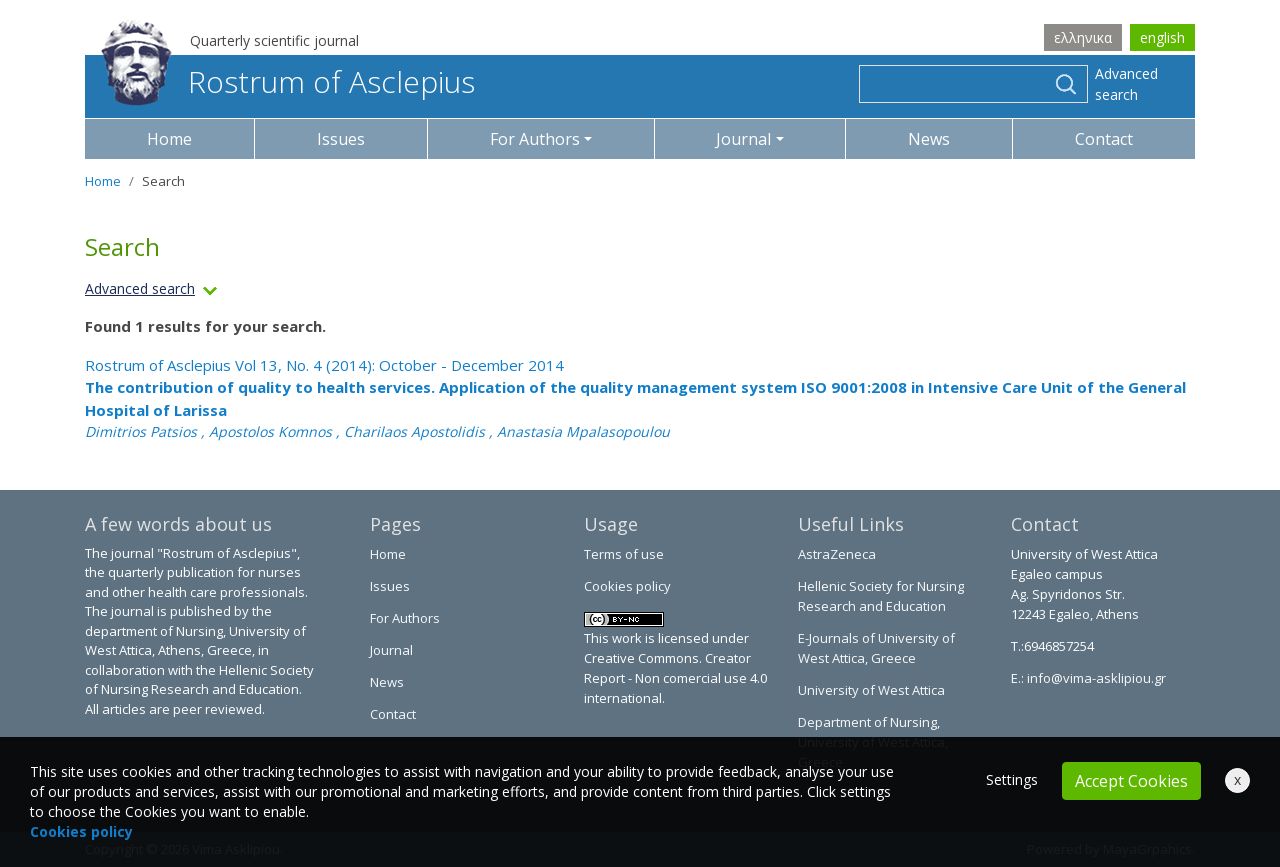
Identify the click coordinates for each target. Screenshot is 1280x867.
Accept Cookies (1131, 781)
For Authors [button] (535, 139)
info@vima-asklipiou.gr (1095, 678)
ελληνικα (1083, 37)
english (1162, 37)
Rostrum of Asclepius (288, 81)
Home (169, 139)
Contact (1104, 139)
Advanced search (1126, 84)
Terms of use (624, 554)
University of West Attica (871, 690)
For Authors (405, 618)
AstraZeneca (837, 554)
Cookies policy (627, 586)
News (929, 139)
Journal (391, 650)
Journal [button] (743, 139)
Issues (341, 139)
